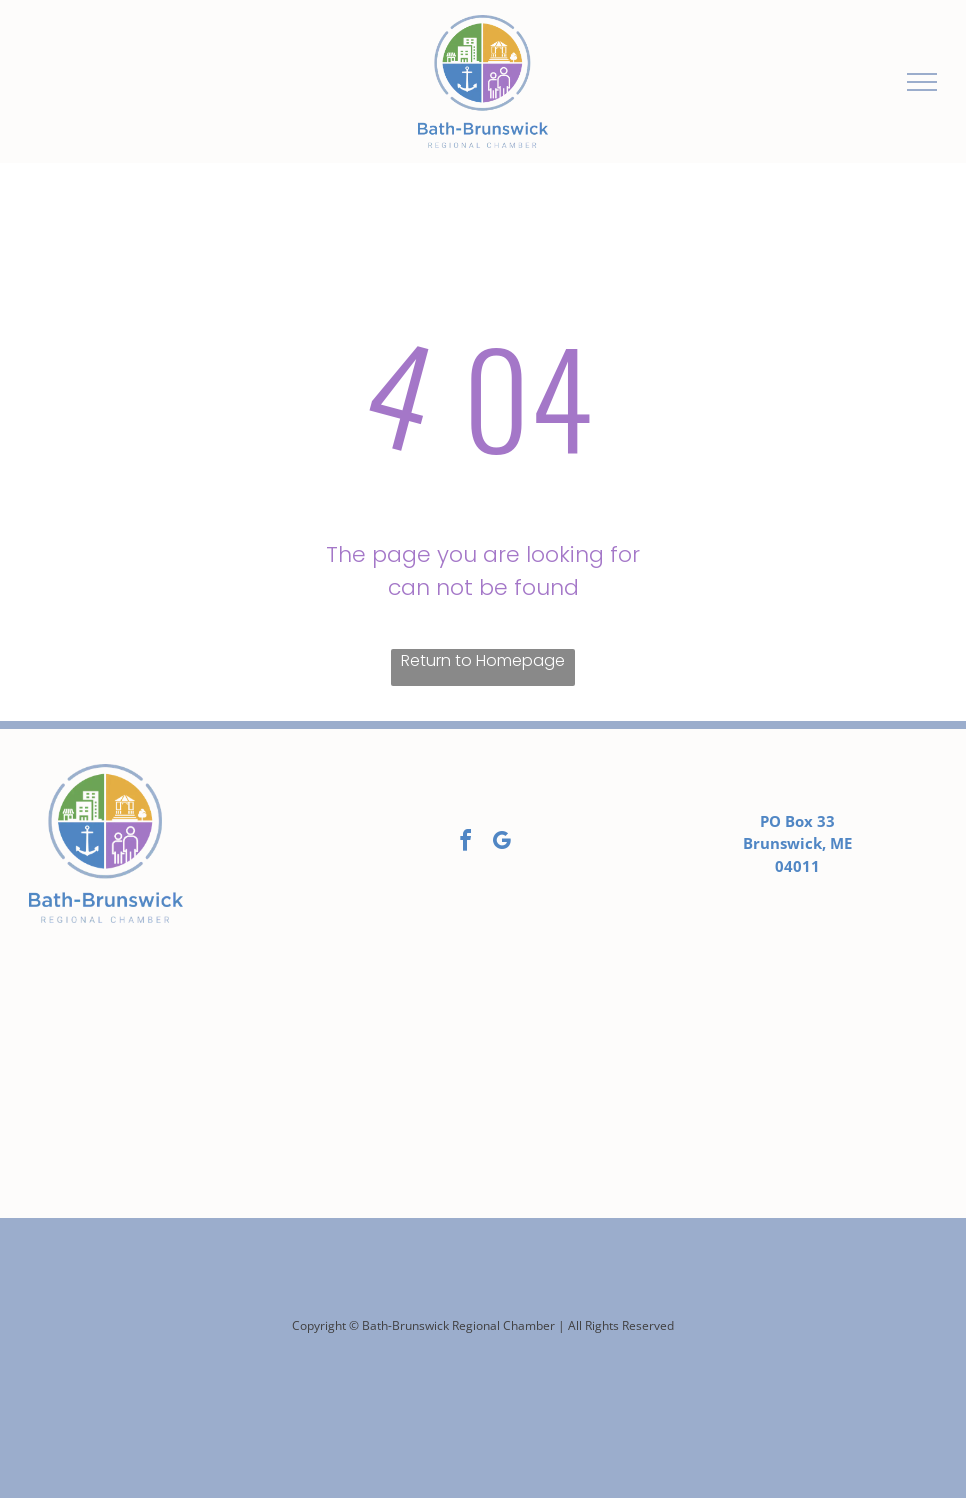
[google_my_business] (501, 843)
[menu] (922, 82)
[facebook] (465, 843)
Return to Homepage (483, 660)
